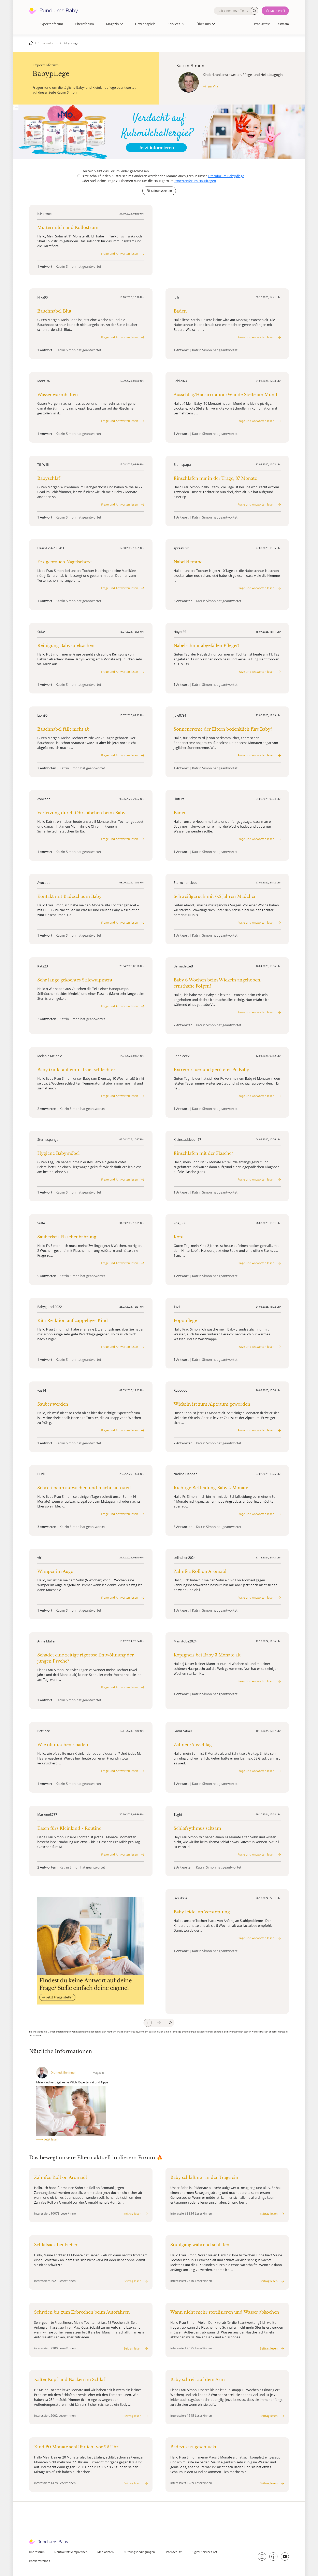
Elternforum (84, 24)
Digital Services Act (204, 2552)
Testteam (282, 24)
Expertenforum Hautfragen (195, 181)
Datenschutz (173, 2552)
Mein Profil (277, 11)
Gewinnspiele (145, 24)
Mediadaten (105, 2552)
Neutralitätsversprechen (71, 2552)
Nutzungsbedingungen (139, 2552)
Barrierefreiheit (39, 2561)
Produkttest (262, 24)
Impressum (37, 2552)
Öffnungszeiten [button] (161, 191)
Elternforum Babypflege (226, 176)
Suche (254, 11)
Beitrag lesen (136, 2230)
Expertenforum (51, 24)
